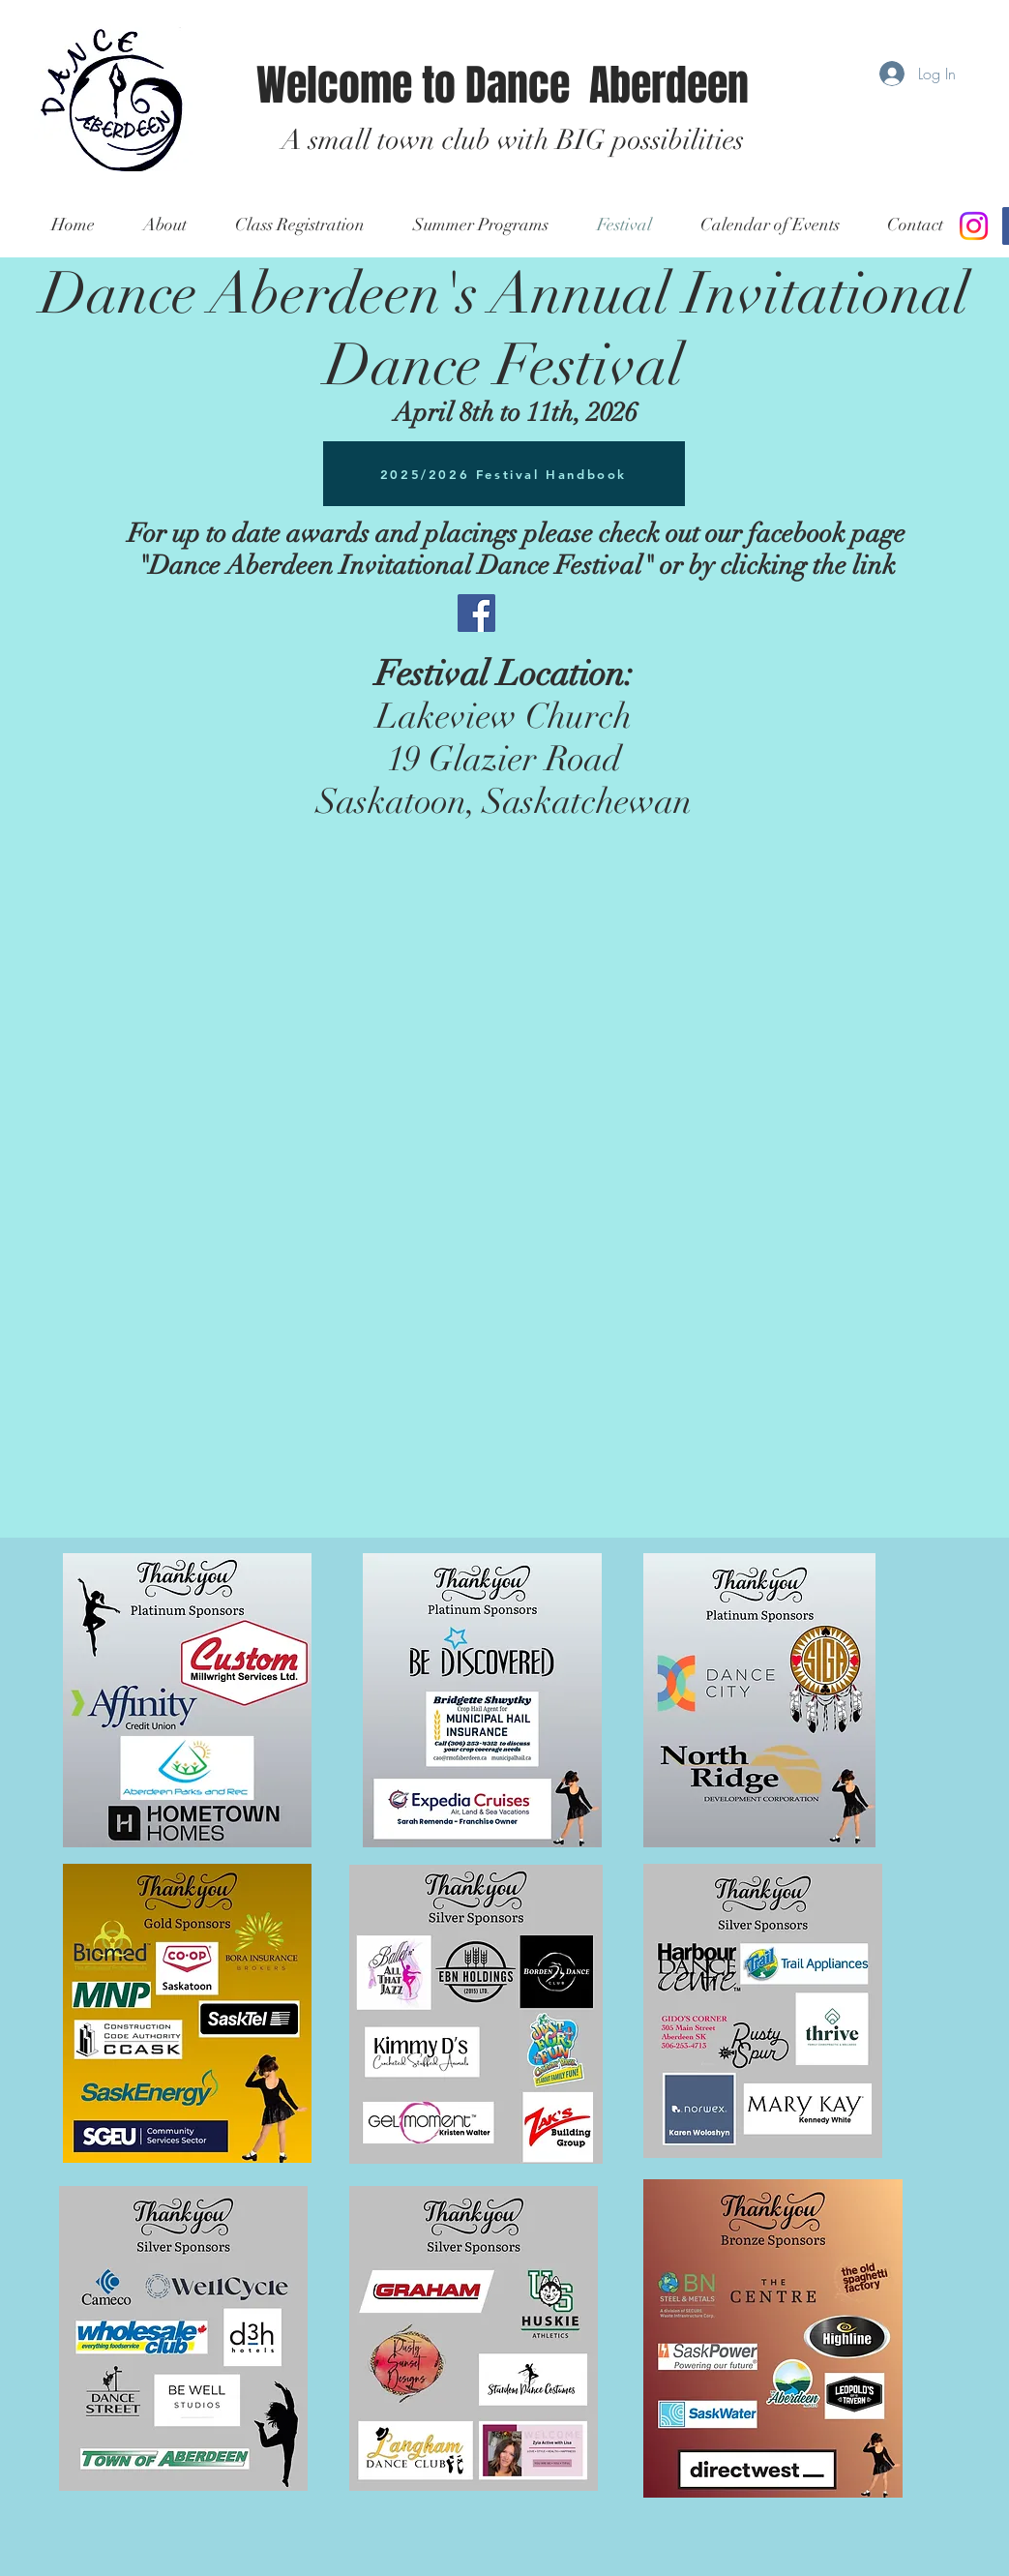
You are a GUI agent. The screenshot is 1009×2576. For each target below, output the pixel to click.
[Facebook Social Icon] (476, 613)
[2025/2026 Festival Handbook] (504, 473)
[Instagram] (974, 226)
